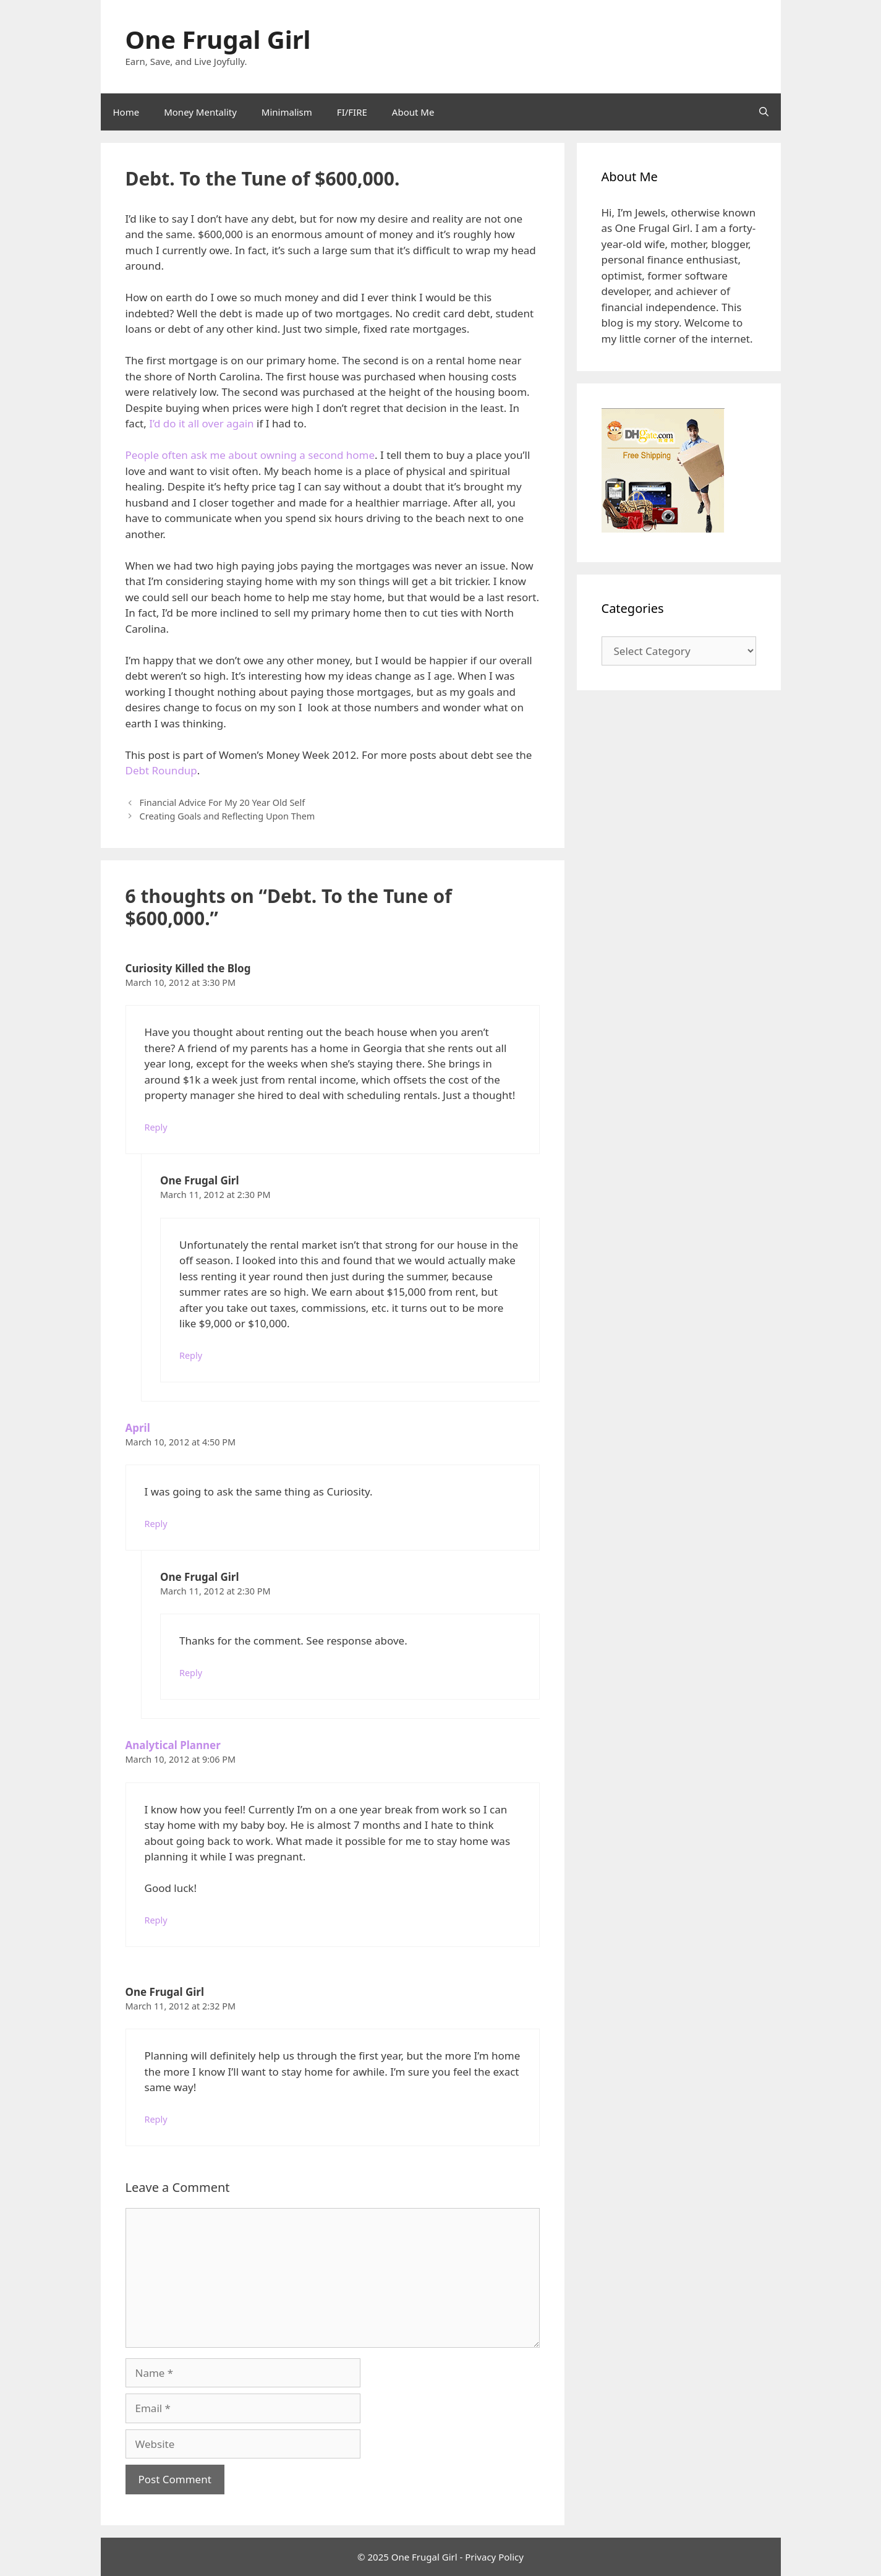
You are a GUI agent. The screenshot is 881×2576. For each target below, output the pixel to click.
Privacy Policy (494, 2557)
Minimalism (287, 112)
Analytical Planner (173, 1745)
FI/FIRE (352, 112)
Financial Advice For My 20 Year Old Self (222, 802)
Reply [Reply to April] (156, 1524)
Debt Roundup (161, 770)
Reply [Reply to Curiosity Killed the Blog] (156, 1127)
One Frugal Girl (218, 39)
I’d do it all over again (201, 423)
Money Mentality (200, 112)
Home (126, 112)
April (138, 1428)
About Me (413, 112)
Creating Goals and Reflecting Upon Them (227, 816)
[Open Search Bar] (764, 112)
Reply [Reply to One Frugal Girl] (190, 1355)
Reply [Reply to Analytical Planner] (156, 1920)
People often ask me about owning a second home (250, 455)
